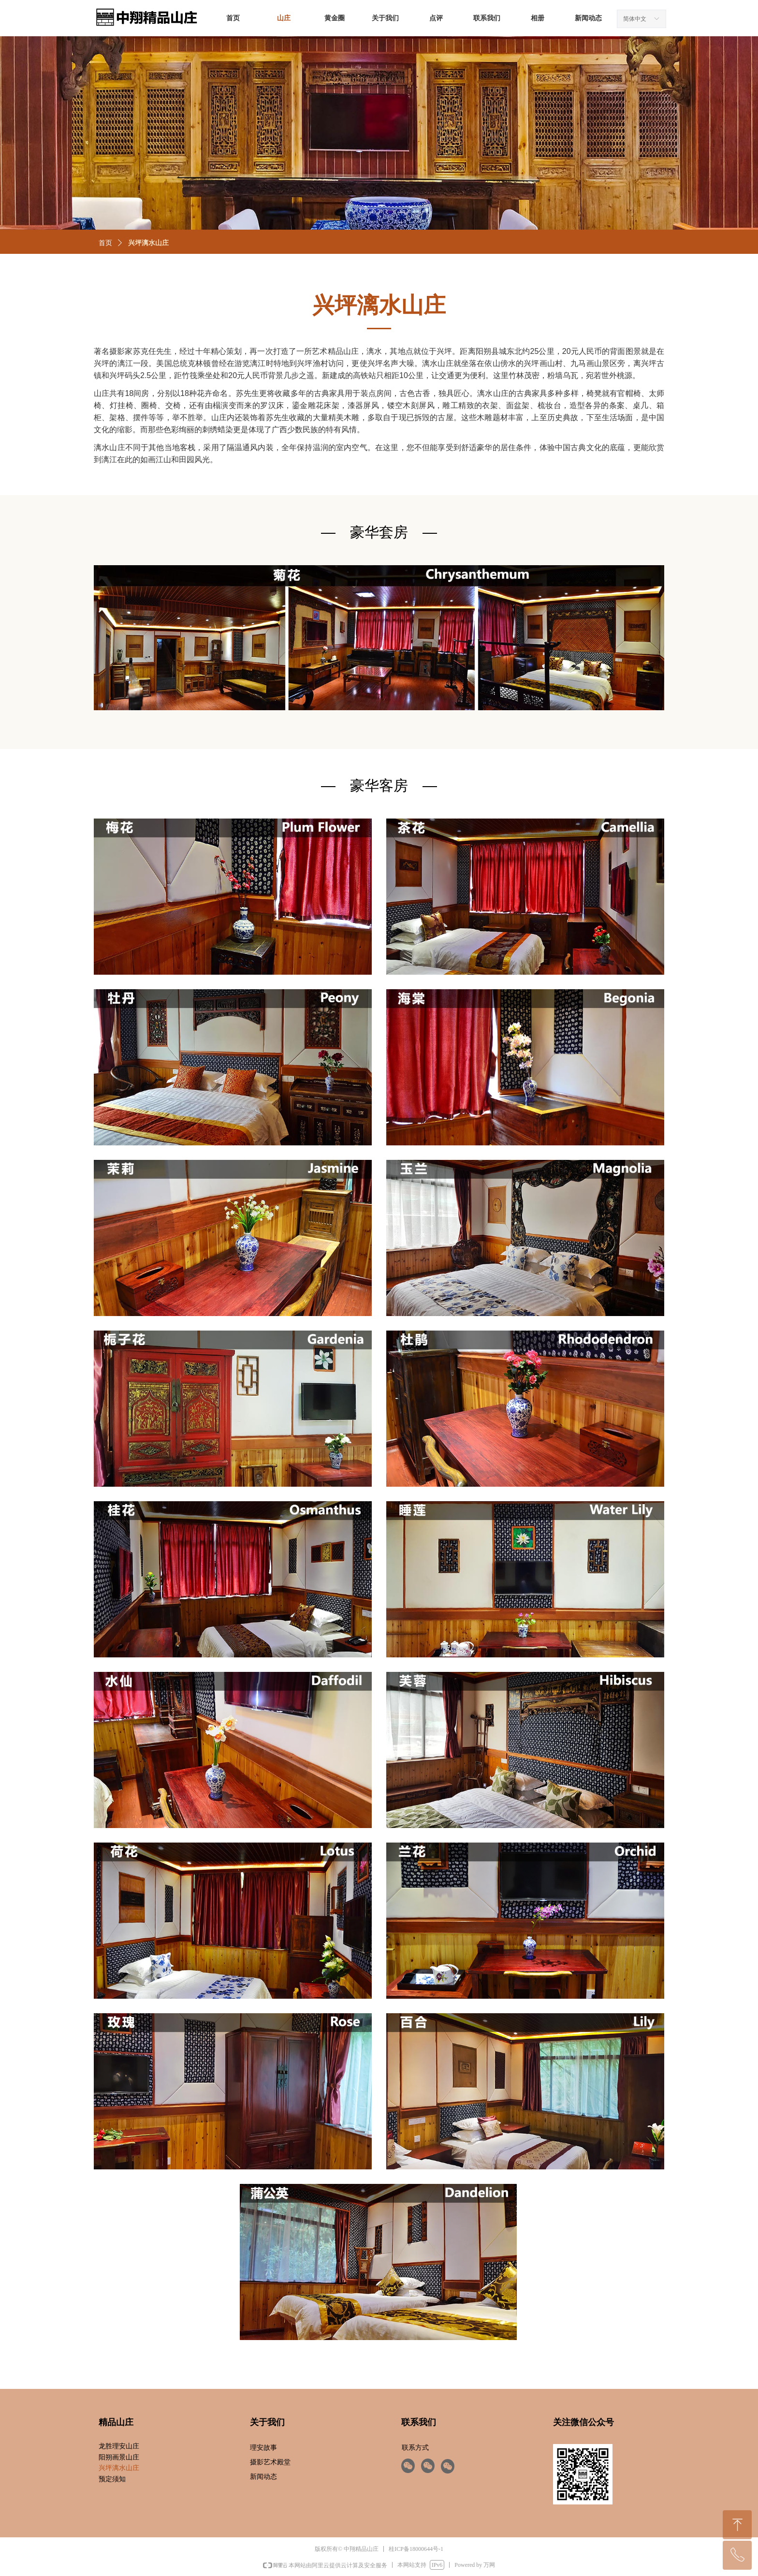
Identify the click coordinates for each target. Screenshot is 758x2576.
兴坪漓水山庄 (148, 243)
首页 (105, 243)
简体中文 (634, 18)
